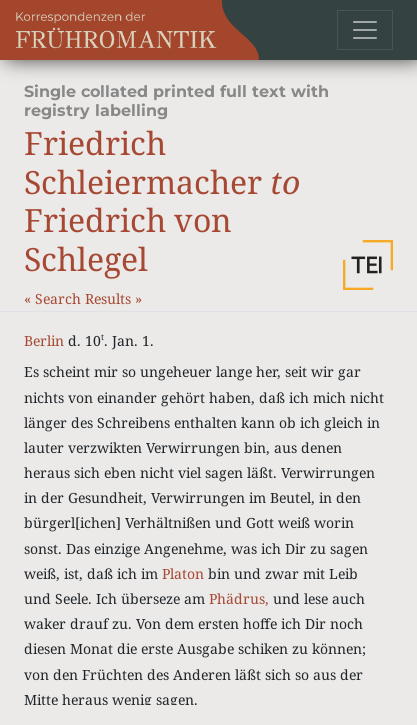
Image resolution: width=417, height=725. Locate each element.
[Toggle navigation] (365, 30)
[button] (368, 265)
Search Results (85, 298)
